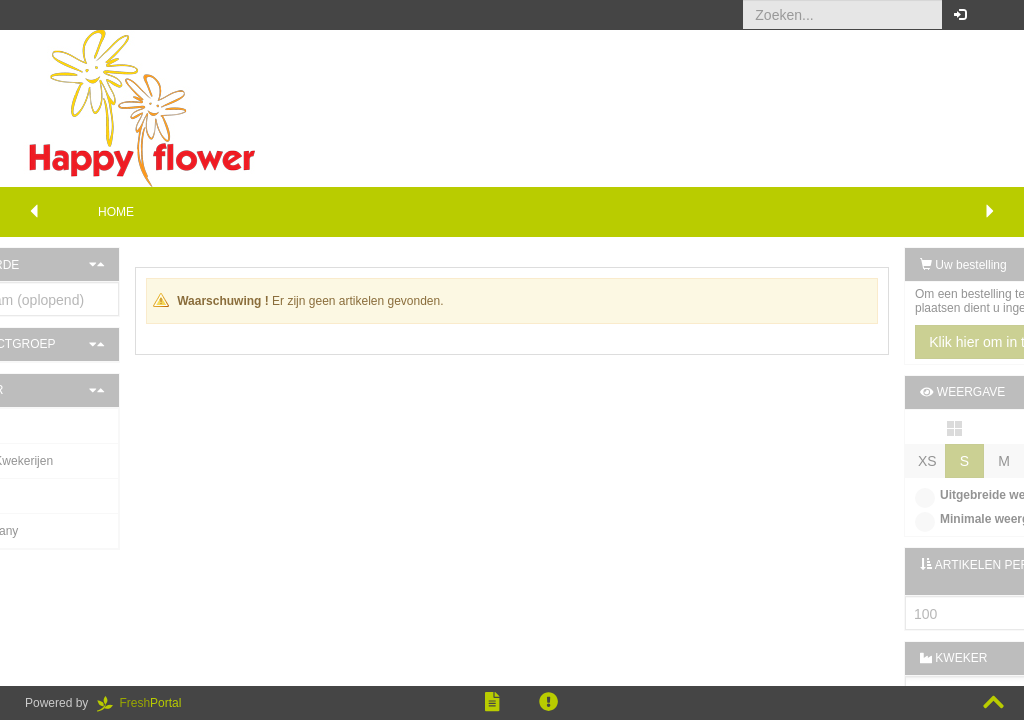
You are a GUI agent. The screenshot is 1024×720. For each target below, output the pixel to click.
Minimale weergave (892, 519)
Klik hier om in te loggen (913, 342)
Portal (146, 703)
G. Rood (49, 496)
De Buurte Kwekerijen (85, 461)
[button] (993, 15)
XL (994, 461)
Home (116, 212)
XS (837, 461)
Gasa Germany (67, 531)
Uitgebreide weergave (899, 495)
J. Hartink (52, 426)
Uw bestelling (873, 265)
